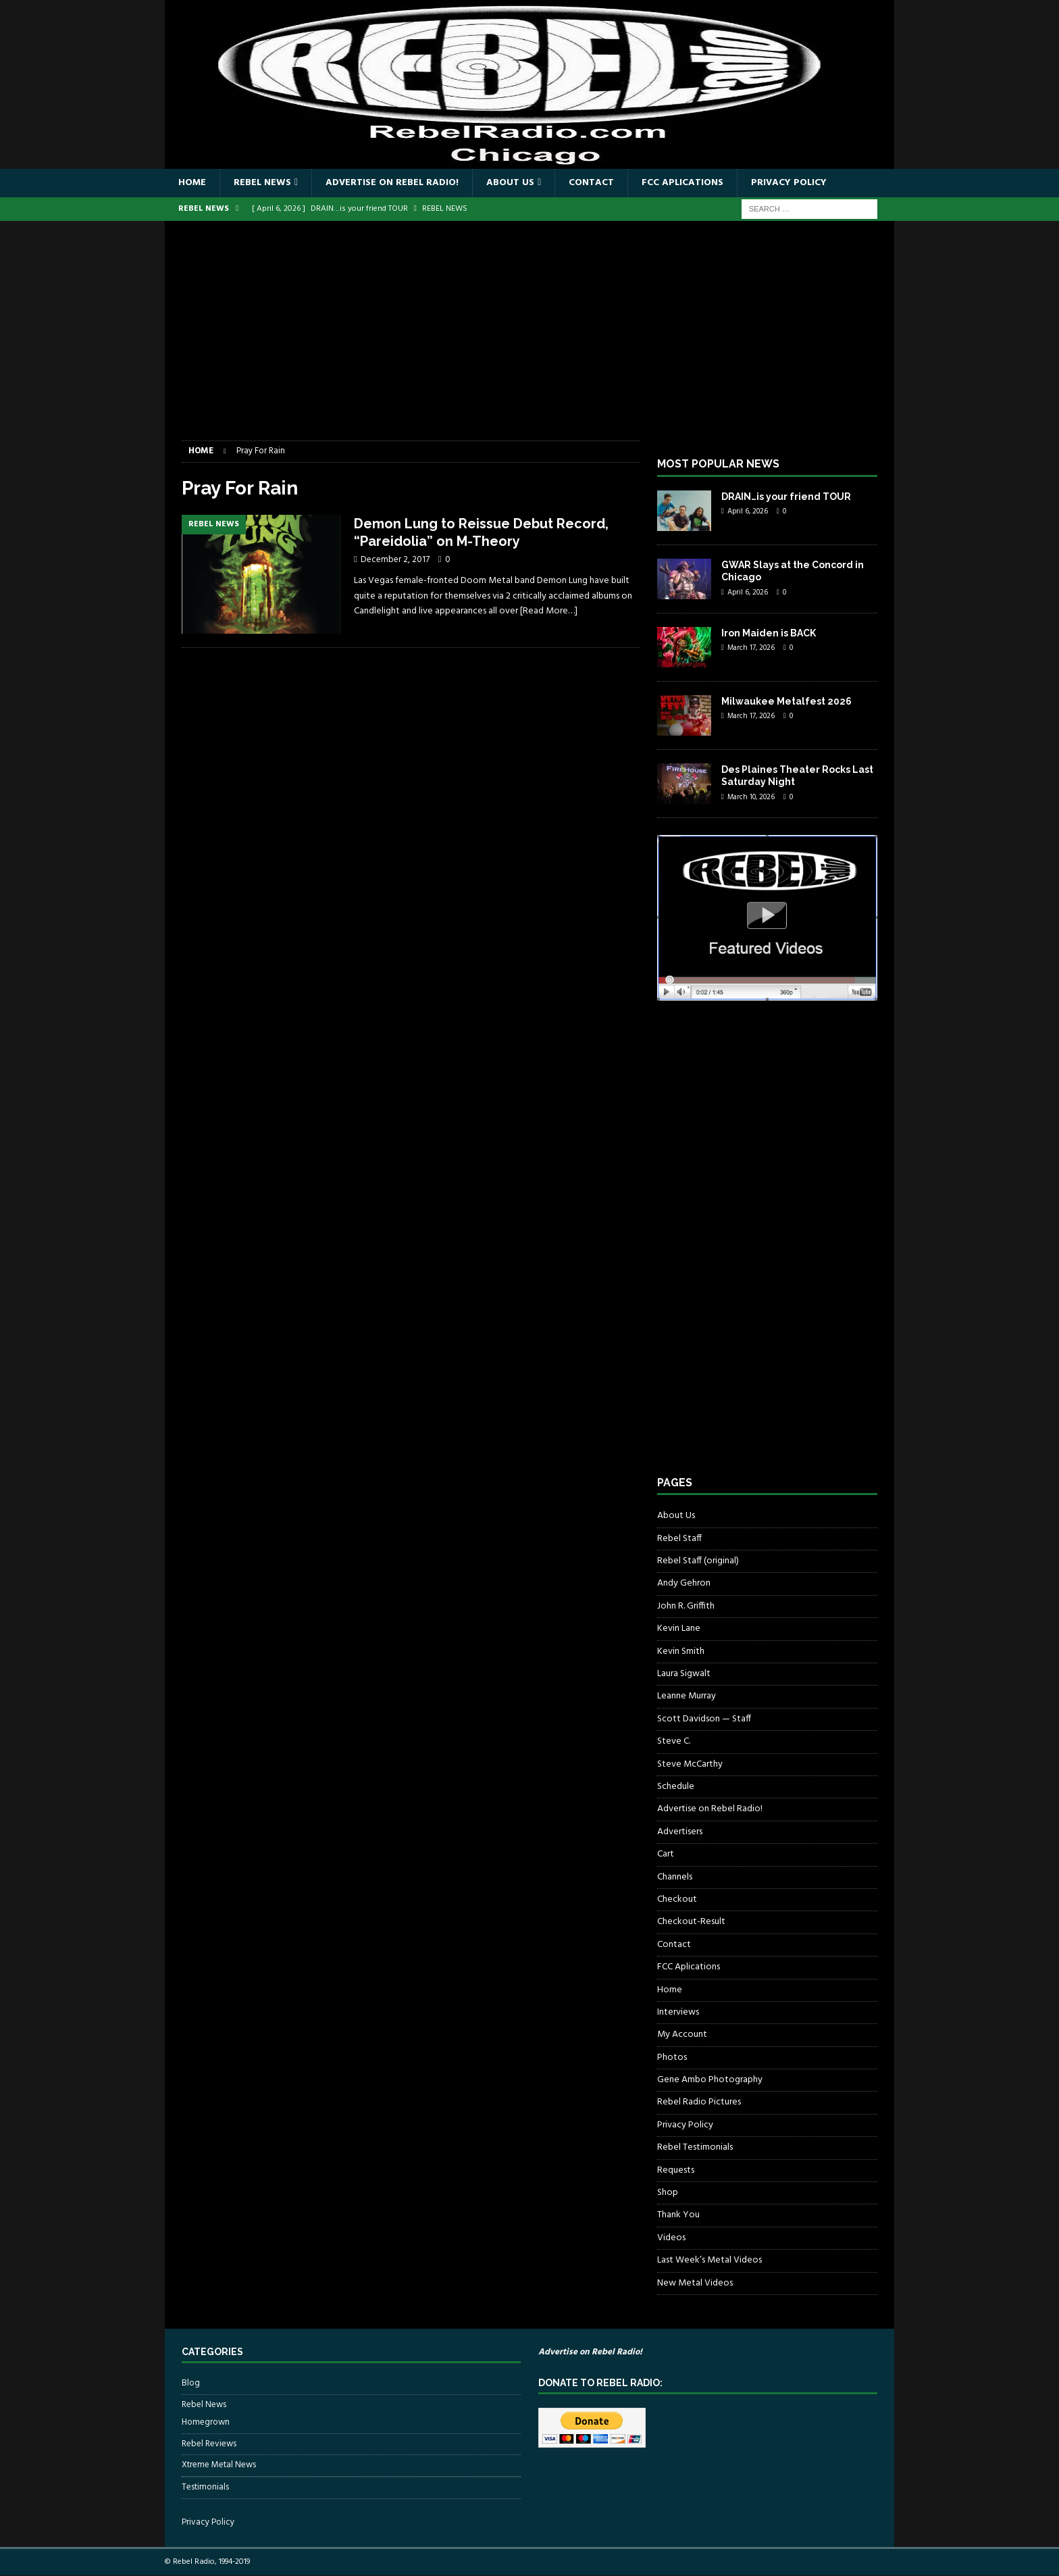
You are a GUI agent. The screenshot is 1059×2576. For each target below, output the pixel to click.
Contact (591, 183)
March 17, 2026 (751, 648)
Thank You (678, 2215)
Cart (665, 1854)
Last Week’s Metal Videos (709, 2260)
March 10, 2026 (751, 797)
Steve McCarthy (690, 1764)
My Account (682, 2034)
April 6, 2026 (747, 511)
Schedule (675, 1786)
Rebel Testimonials (695, 2147)
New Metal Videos (695, 2283)
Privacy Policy (789, 183)
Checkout (677, 1899)
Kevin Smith (680, 1651)
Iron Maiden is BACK (768, 633)
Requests (675, 2170)
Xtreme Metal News (219, 2465)
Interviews (678, 2012)
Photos (672, 2057)
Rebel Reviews (209, 2444)
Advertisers (679, 1832)
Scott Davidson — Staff (704, 1719)
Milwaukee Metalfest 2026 (786, 701)
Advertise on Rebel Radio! (392, 183)
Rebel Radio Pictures (699, 2102)
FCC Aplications (682, 183)
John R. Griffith (686, 1606)
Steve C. (673, 1741)
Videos (671, 2238)
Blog (191, 2383)
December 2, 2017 (395, 560)
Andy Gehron (684, 1583)
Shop (667, 2192)
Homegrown (206, 2422)
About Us (510, 183)
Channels (674, 1877)
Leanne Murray (686, 1696)
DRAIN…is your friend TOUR (786, 496)
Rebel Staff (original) (698, 1561)
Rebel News (262, 183)
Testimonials (205, 2487)
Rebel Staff (679, 1538)
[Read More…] (548, 611)
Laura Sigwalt (684, 1674)
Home (192, 183)
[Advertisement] (529, 339)
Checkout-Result (691, 1921)
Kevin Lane (678, 1628)
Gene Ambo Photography (710, 2080)
